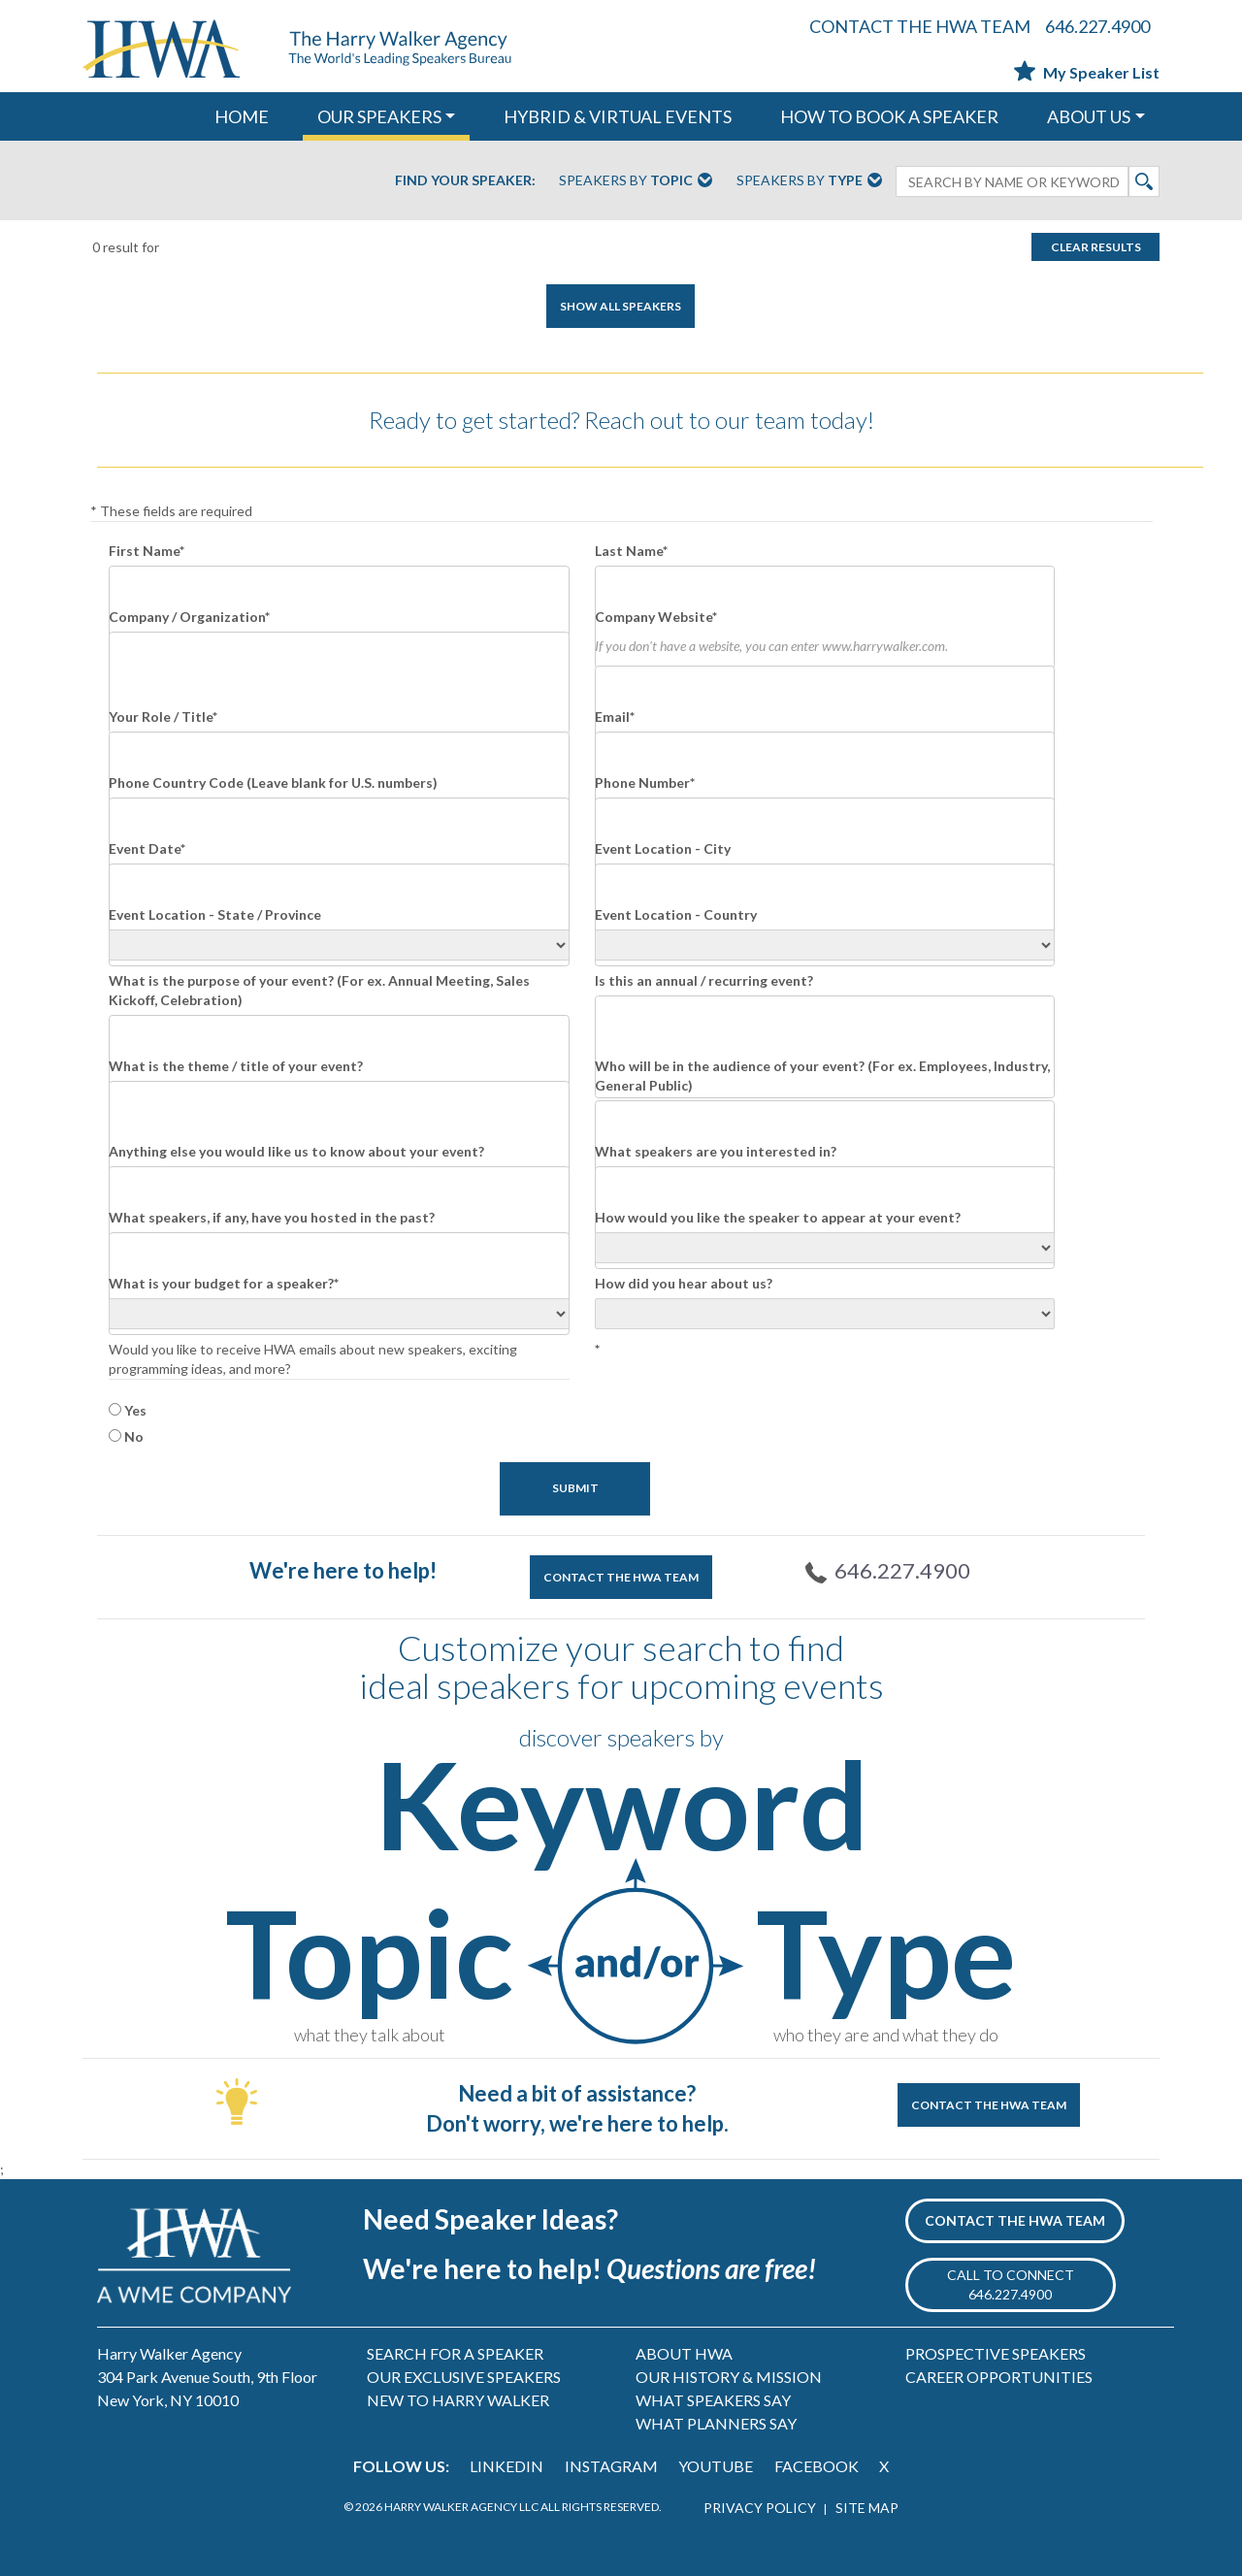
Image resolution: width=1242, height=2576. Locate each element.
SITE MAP (867, 2507)
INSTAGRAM (611, 2466)
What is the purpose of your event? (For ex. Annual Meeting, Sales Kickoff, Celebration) (319, 990)
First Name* (146, 550)
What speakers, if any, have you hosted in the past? (272, 1217)
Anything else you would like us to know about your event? (296, 1151)
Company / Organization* (189, 616)
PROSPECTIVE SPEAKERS (995, 2353)
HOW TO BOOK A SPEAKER (889, 116)
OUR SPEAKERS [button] (379, 116)
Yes (135, 1410)
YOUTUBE (715, 2466)
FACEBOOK (816, 2466)
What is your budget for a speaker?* (224, 1283)
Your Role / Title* (163, 716)
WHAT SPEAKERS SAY (713, 2400)
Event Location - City (663, 848)
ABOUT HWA (684, 2353)
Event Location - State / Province (215, 914)
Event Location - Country (676, 914)
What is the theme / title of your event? (236, 1066)
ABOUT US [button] (1088, 116)
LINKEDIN (506, 2466)
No (134, 1436)
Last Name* (631, 550)
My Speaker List (1087, 72)
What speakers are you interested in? (715, 1151)
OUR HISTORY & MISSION (729, 2376)
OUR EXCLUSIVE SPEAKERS (464, 2376)
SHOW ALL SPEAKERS (620, 306)
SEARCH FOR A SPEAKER (455, 2353)
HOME (241, 116)
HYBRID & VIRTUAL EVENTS (618, 116)
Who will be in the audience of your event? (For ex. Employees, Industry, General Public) (822, 1075)
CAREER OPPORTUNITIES (999, 2376)
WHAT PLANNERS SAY (716, 2423)
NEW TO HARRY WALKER (458, 2400)
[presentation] (742, 1402)
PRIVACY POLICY (759, 2507)
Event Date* (147, 848)
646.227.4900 (1097, 26)
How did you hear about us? (683, 1283)
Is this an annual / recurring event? (704, 980)
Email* (615, 716)
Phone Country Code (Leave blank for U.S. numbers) (273, 782)
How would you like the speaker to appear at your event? (778, 1217)
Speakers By (635, 181)
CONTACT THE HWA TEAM (919, 26)
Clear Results (1096, 247)
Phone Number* (645, 782)
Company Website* (656, 616)
